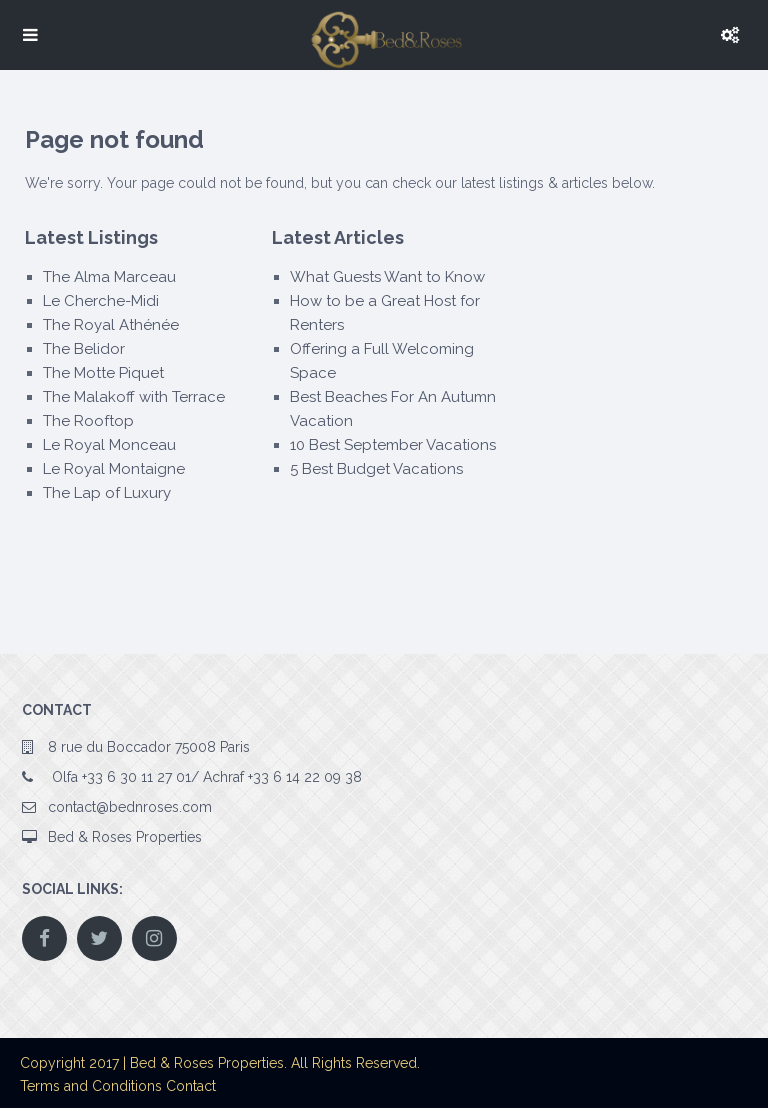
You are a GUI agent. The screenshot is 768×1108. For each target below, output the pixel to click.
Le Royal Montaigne (114, 469)
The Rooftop (88, 421)
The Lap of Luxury (107, 493)
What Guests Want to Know (387, 277)
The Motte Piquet (103, 373)
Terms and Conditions (91, 1086)
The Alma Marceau (109, 277)
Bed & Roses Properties (125, 837)
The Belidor (84, 349)
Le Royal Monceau (109, 445)
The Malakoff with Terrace (134, 397)
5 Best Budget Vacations (376, 469)
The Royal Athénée (111, 325)
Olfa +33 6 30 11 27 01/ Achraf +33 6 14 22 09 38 (205, 777)
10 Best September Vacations (393, 445)
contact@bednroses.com (130, 807)
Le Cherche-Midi (101, 301)
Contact (191, 1086)
